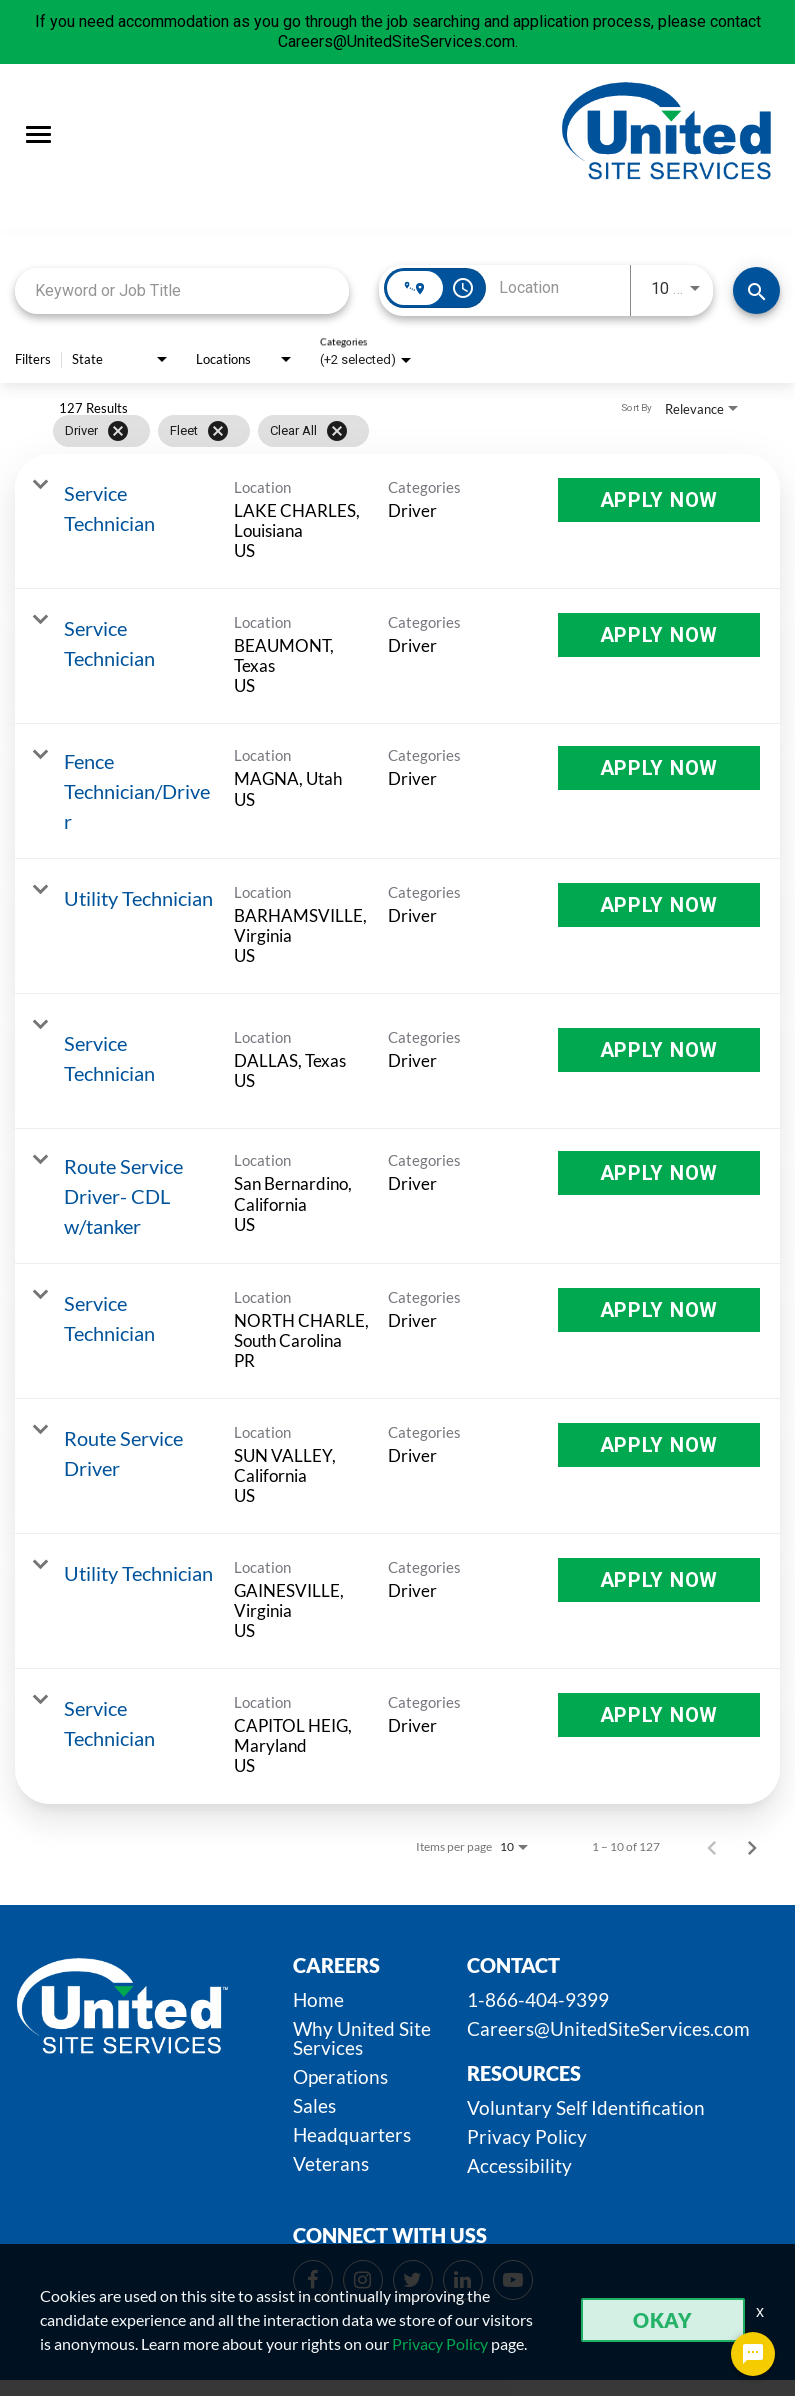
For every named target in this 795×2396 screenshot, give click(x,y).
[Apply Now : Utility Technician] (659, 905)
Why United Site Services (362, 2038)
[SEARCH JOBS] (756, 290)
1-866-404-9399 (538, 1999)
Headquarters (352, 2134)
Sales (314, 2105)
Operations (340, 2076)
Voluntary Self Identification (586, 2107)
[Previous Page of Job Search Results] (712, 1847)
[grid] (359, 431)
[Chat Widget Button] (753, 2354)
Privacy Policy (527, 2136)
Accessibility (519, 2165)
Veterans (331, 2163)
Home (318, 1999)
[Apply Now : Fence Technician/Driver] (659, 768)
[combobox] (182, 290)
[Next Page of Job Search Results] (752, 1847)
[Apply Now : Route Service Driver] (659, 1445)
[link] (397, 521)
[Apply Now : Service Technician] (659, 500)
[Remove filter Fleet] (218, 431)
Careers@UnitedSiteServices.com (608, 2028)
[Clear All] (337, 431)
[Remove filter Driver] (118, 431)
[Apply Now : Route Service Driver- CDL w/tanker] (659, 1173)
